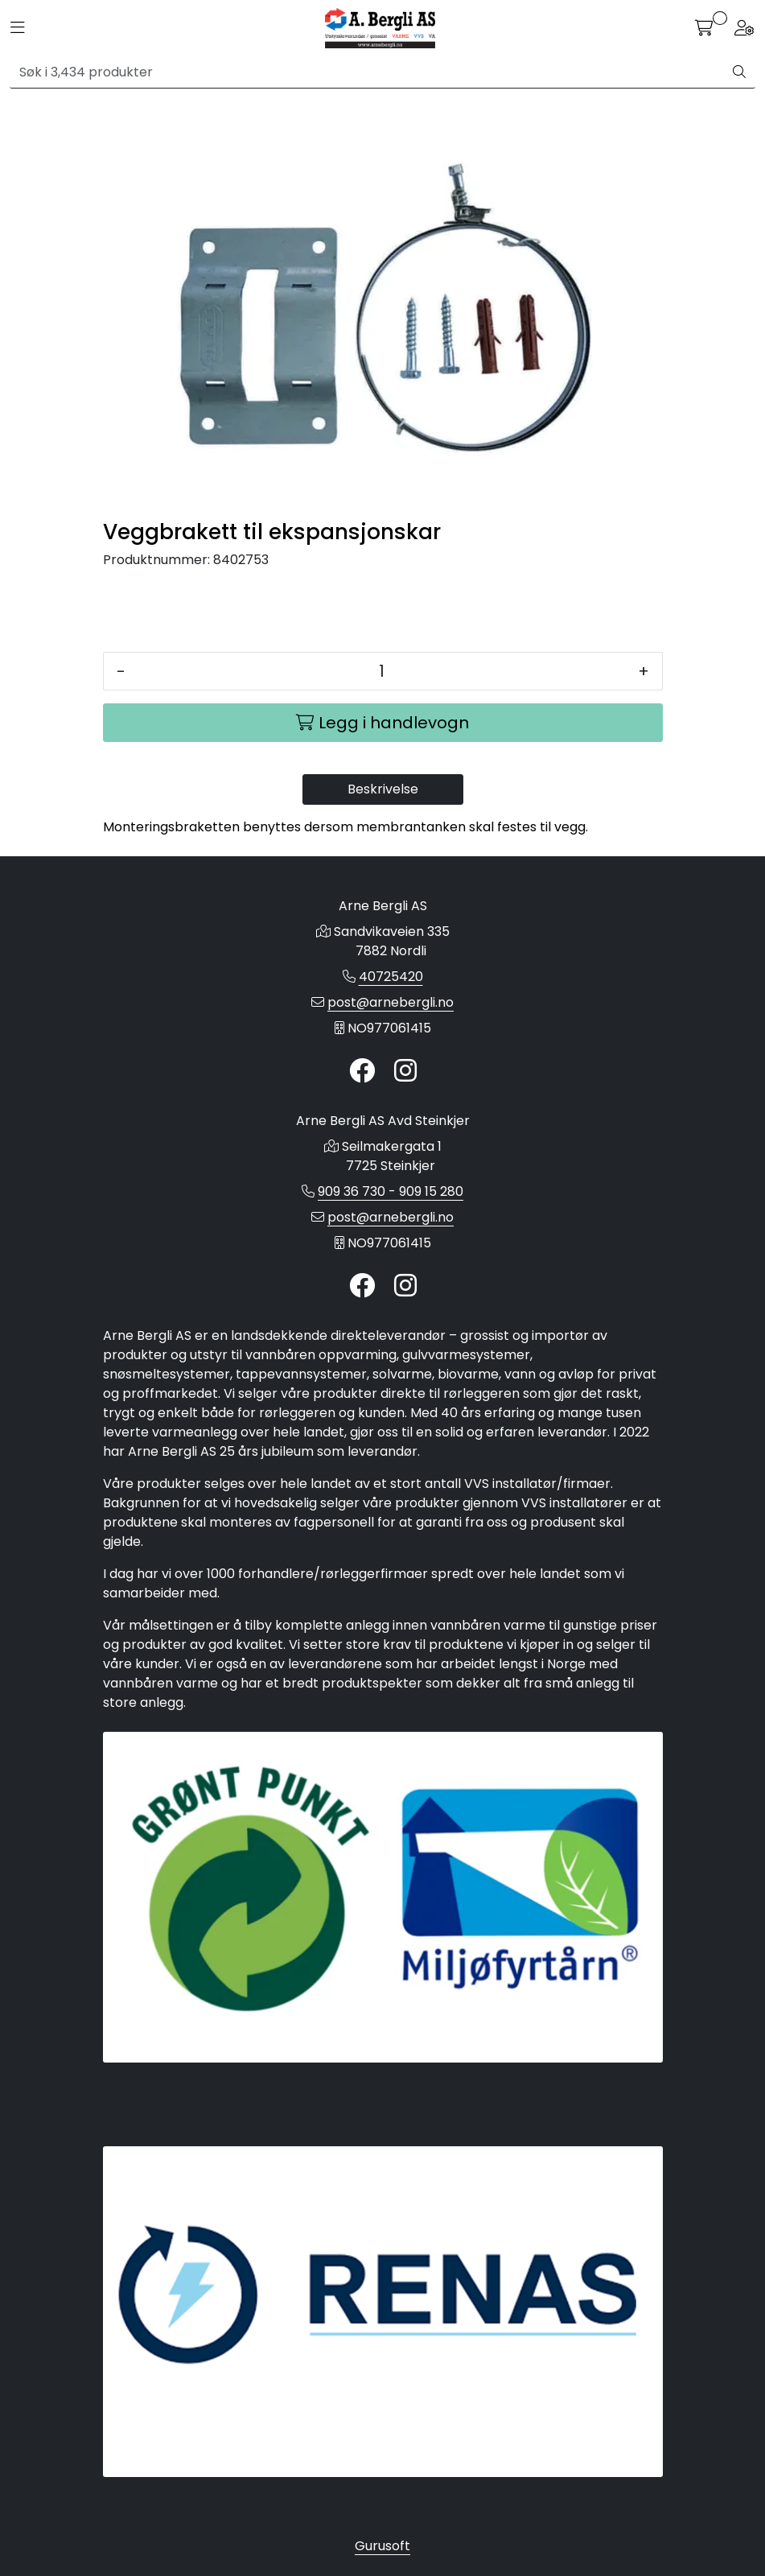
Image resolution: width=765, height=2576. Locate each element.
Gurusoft (382, 2546)
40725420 (391, 976)
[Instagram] (405, 1071)
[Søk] (367, 72)
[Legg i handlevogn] (383, 722)
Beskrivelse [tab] (383, 789)
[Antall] (382, 671)
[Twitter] (362, 1071)
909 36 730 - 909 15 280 (390, 1191)
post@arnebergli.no (390, 1002)
